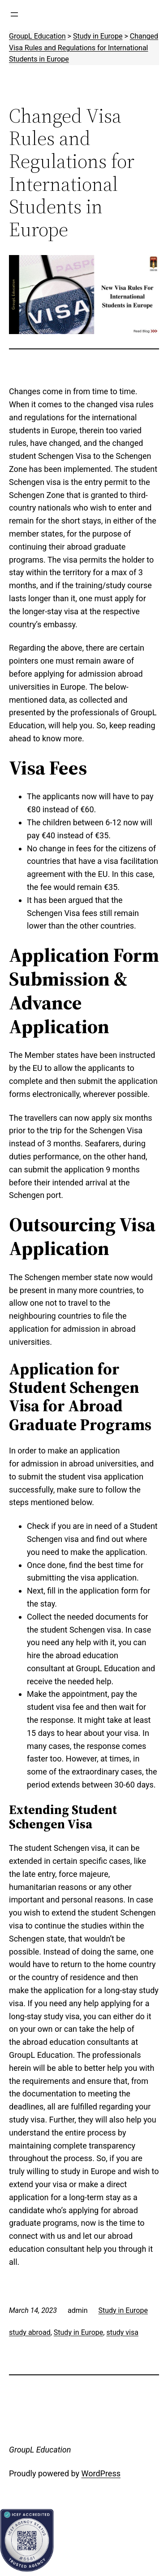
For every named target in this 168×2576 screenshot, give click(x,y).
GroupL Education (40, 2449)
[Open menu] (14, 14)
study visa (122, 2332)
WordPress (101, 2473)
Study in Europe (122, 2310)
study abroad (30, 2332)
